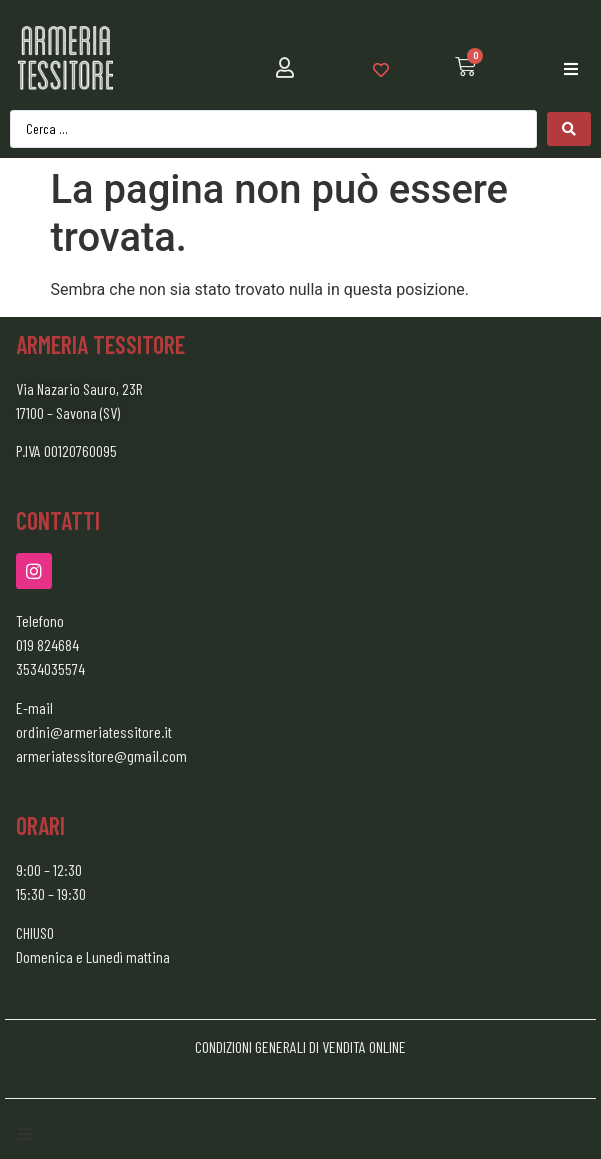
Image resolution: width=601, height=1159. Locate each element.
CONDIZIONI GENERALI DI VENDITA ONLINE (300, 1046)
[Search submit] (569, 129)
